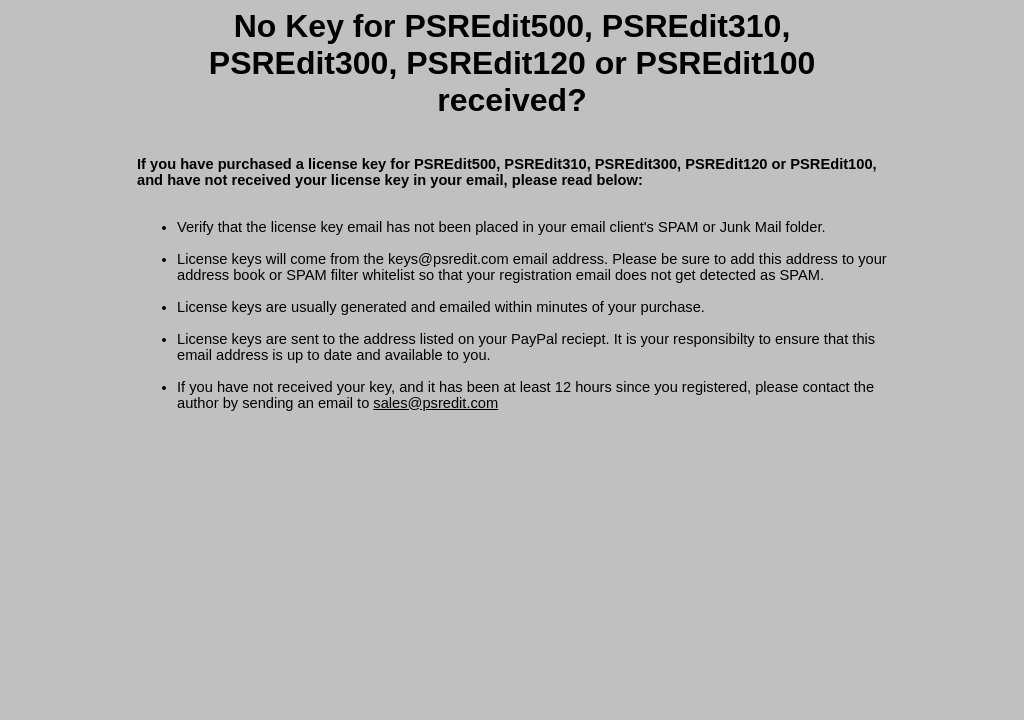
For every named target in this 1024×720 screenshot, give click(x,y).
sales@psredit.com (435, 403)
